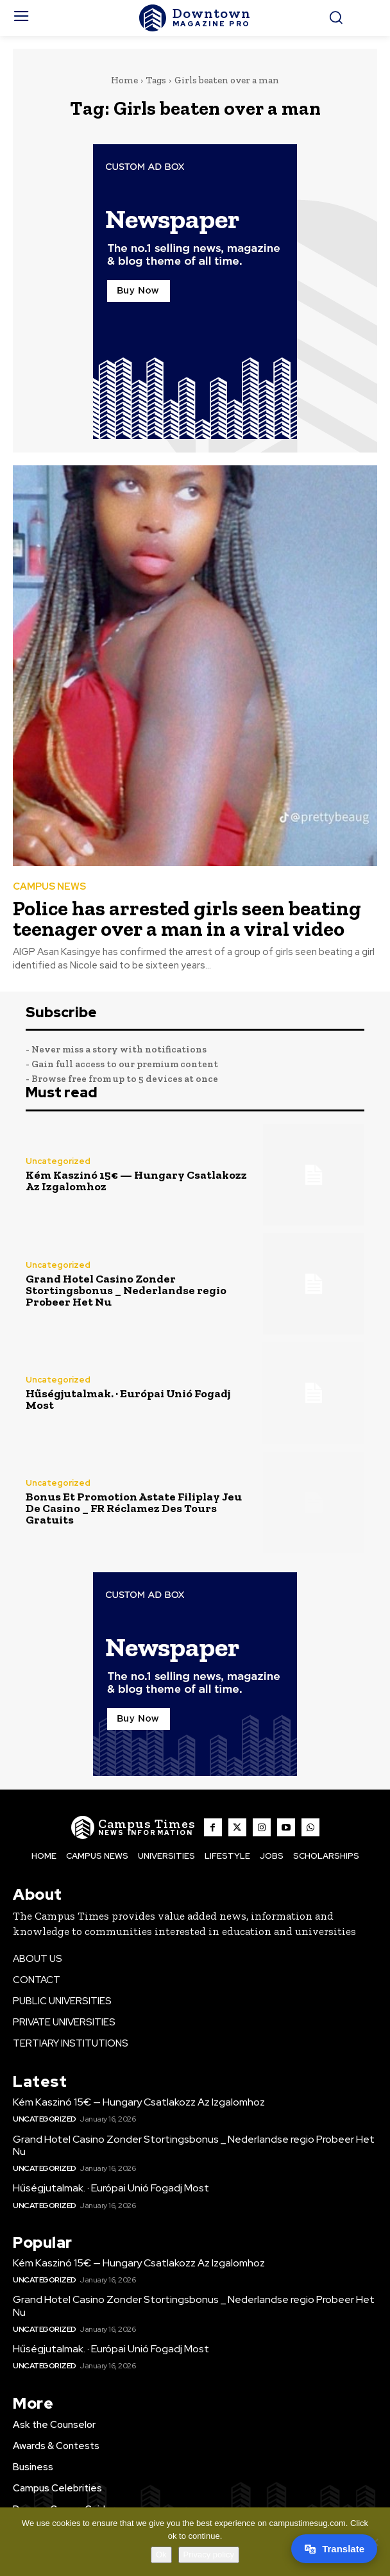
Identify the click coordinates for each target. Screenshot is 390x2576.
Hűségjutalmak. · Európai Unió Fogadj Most (128, 1399)
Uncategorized (58, 1161)
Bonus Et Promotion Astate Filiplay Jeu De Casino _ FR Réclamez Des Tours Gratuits (134, 1508)
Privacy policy (208, 2554)
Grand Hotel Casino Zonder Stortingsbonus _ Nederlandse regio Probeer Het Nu (126, 1290)
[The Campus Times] (195, 17)
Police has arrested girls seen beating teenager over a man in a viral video (187, 918)
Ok (161, 2554)
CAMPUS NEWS (49, 887)
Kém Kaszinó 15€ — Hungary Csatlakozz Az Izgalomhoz (136, 1180)
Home (124, 80)
